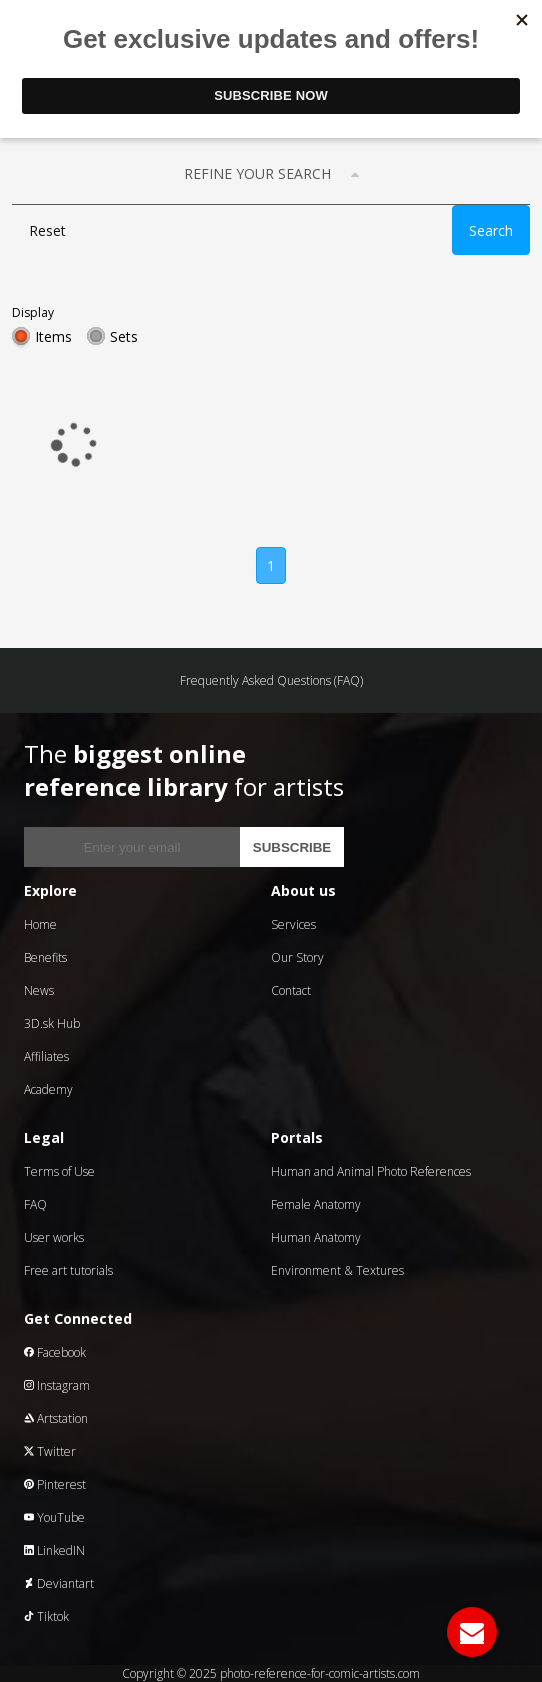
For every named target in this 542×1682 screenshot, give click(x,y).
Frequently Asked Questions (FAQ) (271, 680)
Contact (291, 990)
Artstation (56, 1418)
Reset (47, 230)
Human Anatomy (316, 1237)
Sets (124, 336)
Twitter (50, 1451)
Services (293, 924)
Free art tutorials (68, 1270)
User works (54, 1237)
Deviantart (59, 1583)
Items (53, 336)
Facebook (55, 1352)
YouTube (54, 1517)
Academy (48, 1089)
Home (40, 924)
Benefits (45, 957)
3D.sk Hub (52, 1023)
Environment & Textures (337, 1270)
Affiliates (46, 1056)
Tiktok (46, 1616)
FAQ (35, 1204)
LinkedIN (54, 1550)
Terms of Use (59, 1171)
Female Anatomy (316, 1204)
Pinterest (55, 1484)
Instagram (57, 1385)
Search (491, 230)
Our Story (297, 957)
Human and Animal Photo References (371, 1171)
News (39, 990)
